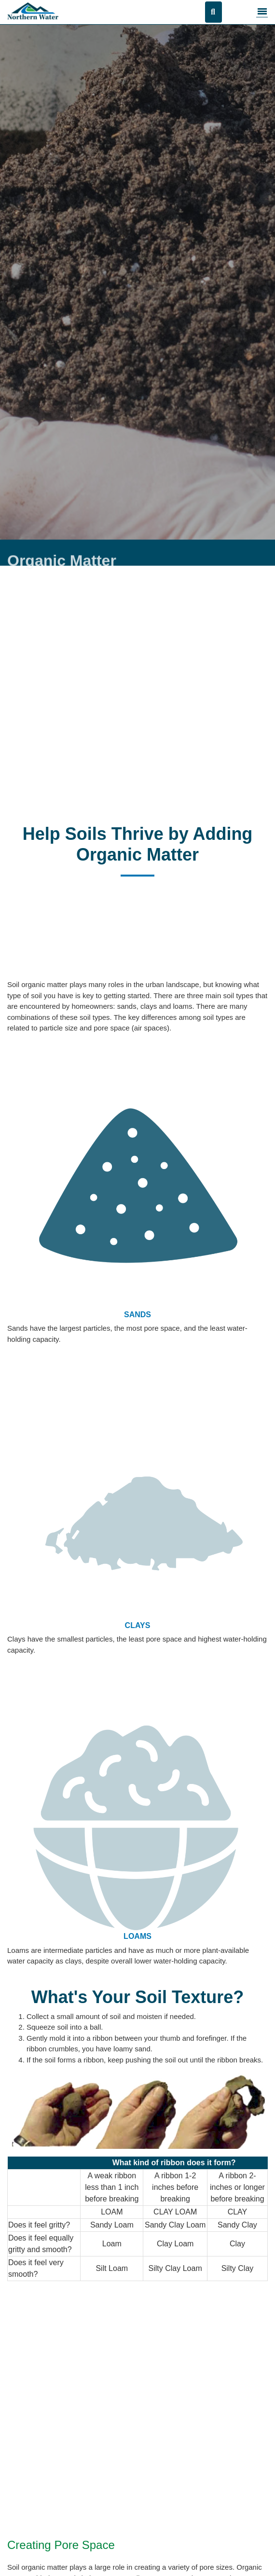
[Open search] (213, 12)
